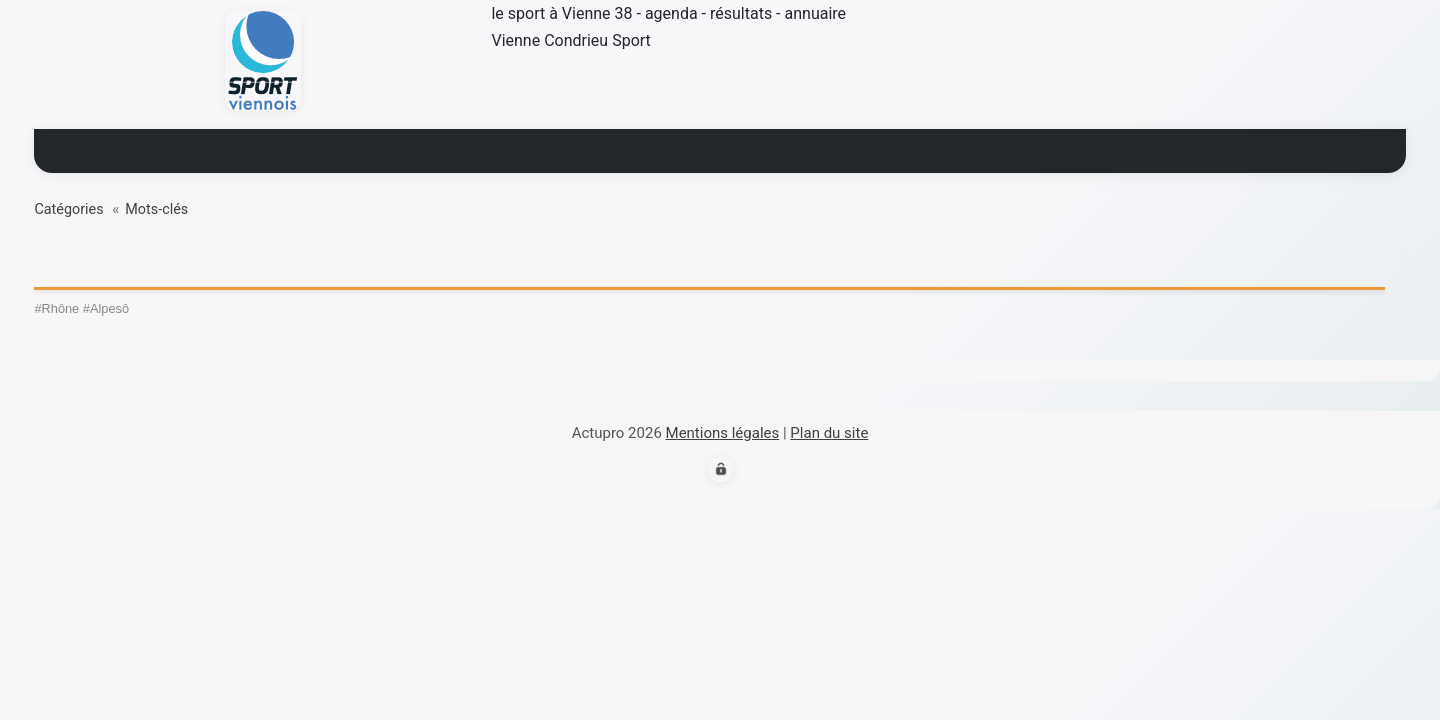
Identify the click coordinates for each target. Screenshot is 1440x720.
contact (958, 147)
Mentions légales (723, 433)
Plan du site (829, 433)
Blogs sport (728, 147)
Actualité (487, 147)
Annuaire (851, 147)
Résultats (602, 147)
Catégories (68, 209)
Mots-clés (156, 209)
